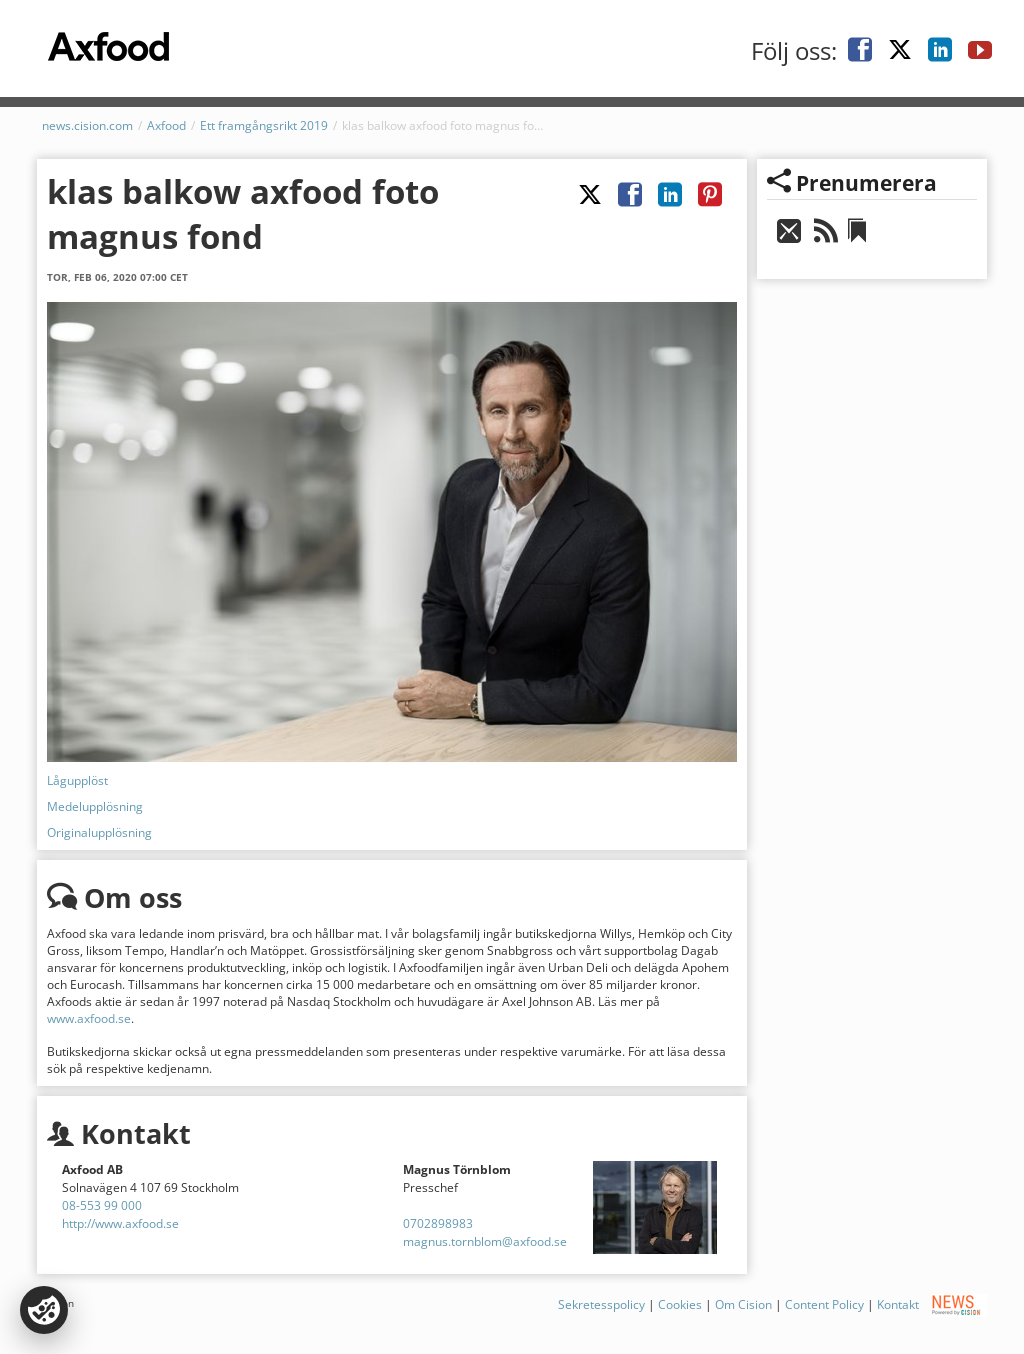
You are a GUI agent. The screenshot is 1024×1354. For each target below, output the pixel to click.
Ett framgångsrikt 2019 (264, 125)
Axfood (166, 125)
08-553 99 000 (102, 1205)
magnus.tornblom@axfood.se (485, 1241)
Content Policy (824, 1303)
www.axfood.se (89, 1018)
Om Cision (743, 1303)
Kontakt (898, 1303)
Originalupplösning (99, 832)
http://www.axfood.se (120, 1223)
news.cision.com (87, 125)
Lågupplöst (77, 780)
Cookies (680, 1303)
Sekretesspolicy (601, 1303)
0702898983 (438, 1223)
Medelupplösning (95, 806)
